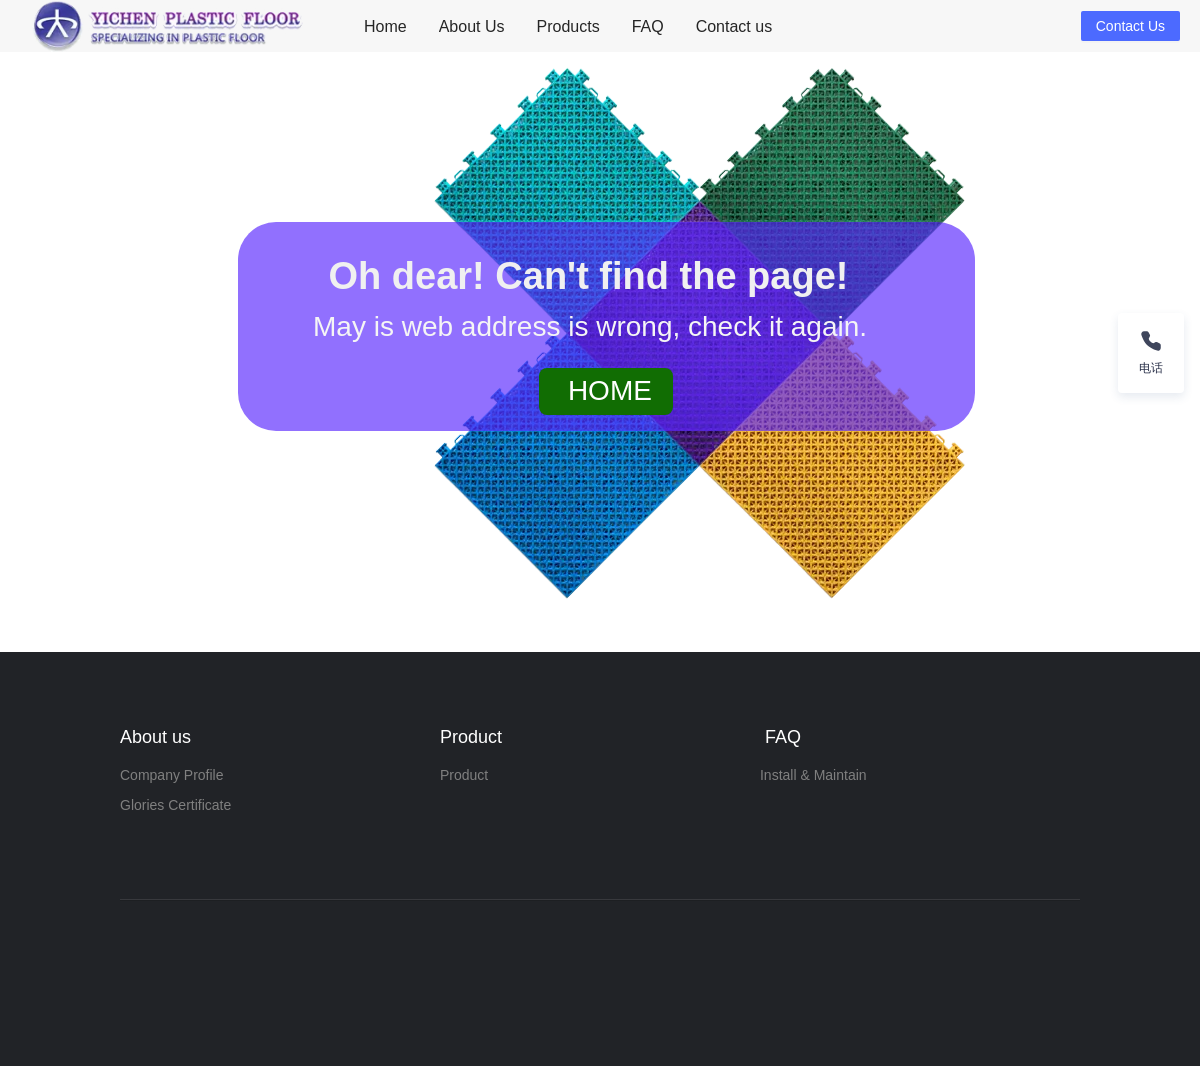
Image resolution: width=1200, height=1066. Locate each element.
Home (385, 26)
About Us (472, 26)
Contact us (734, 26)
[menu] (714, 26)
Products (568, 26)
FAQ (648, 26)
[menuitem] (385, 27)
